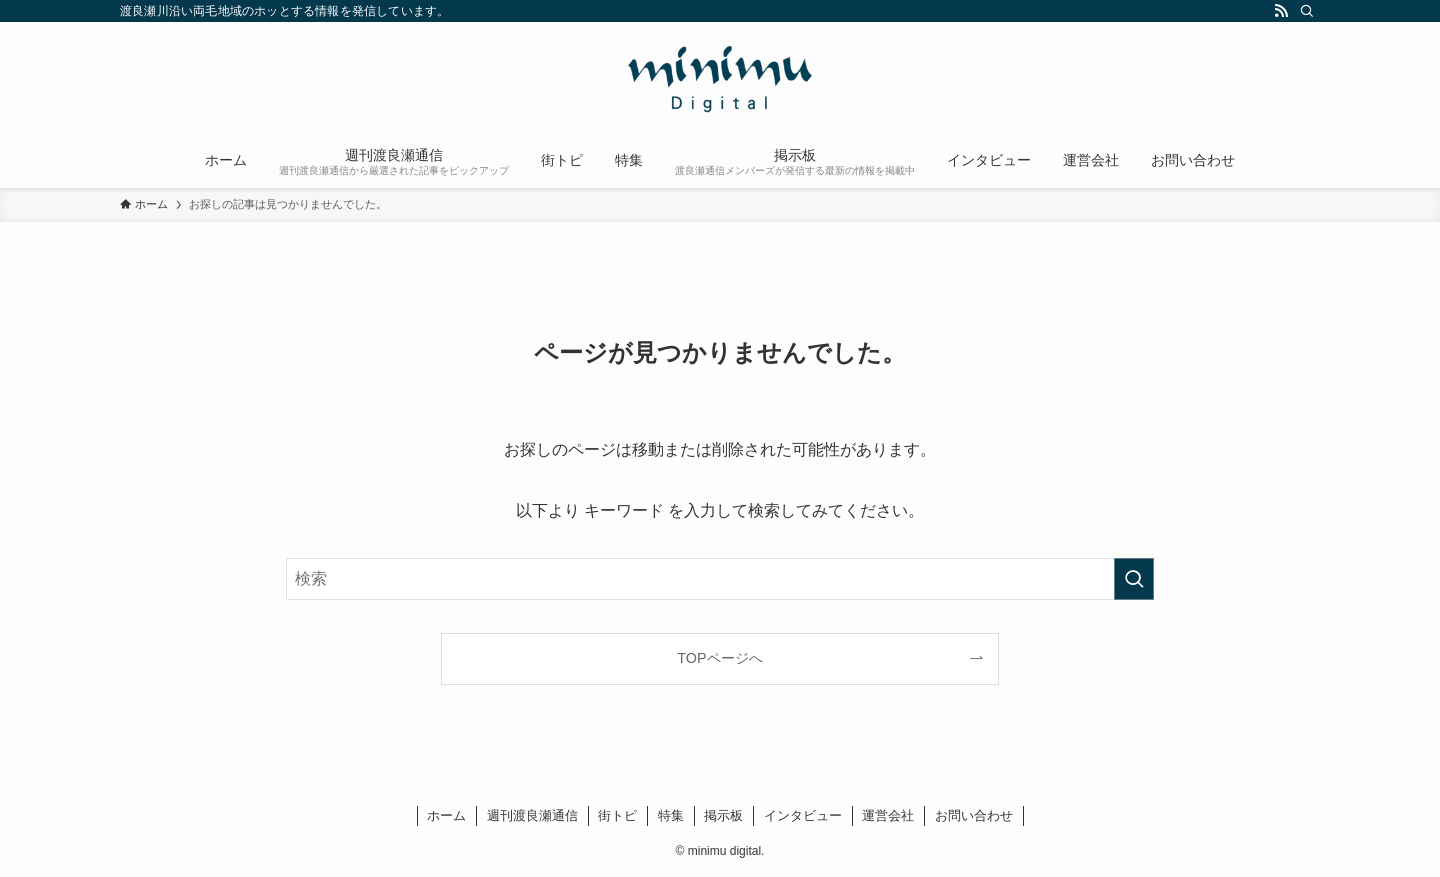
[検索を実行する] (1134, 579)
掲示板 (723, 815)
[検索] (1307, 11)
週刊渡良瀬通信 (532, 815)
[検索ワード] (720, 579)
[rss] (1281, 11)
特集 (671, 815)
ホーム (446, 815)
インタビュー (803, 815)
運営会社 (888, 815)
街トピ (617, 815)
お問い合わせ (974, 815)
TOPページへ (719, 658)
